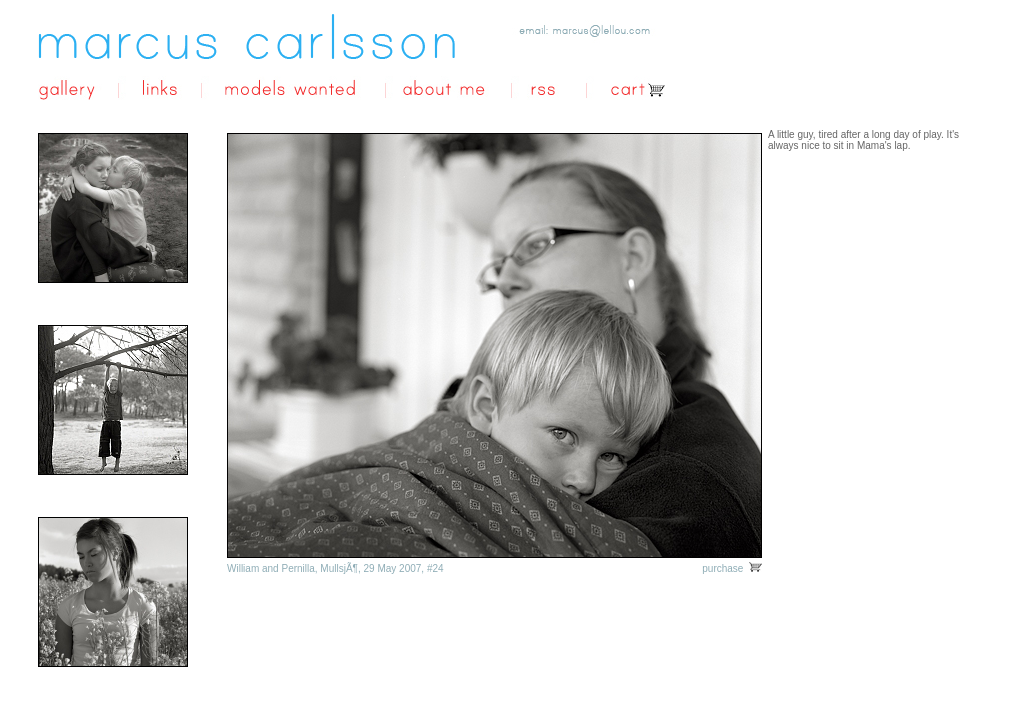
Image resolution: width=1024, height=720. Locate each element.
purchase (732, 568)
